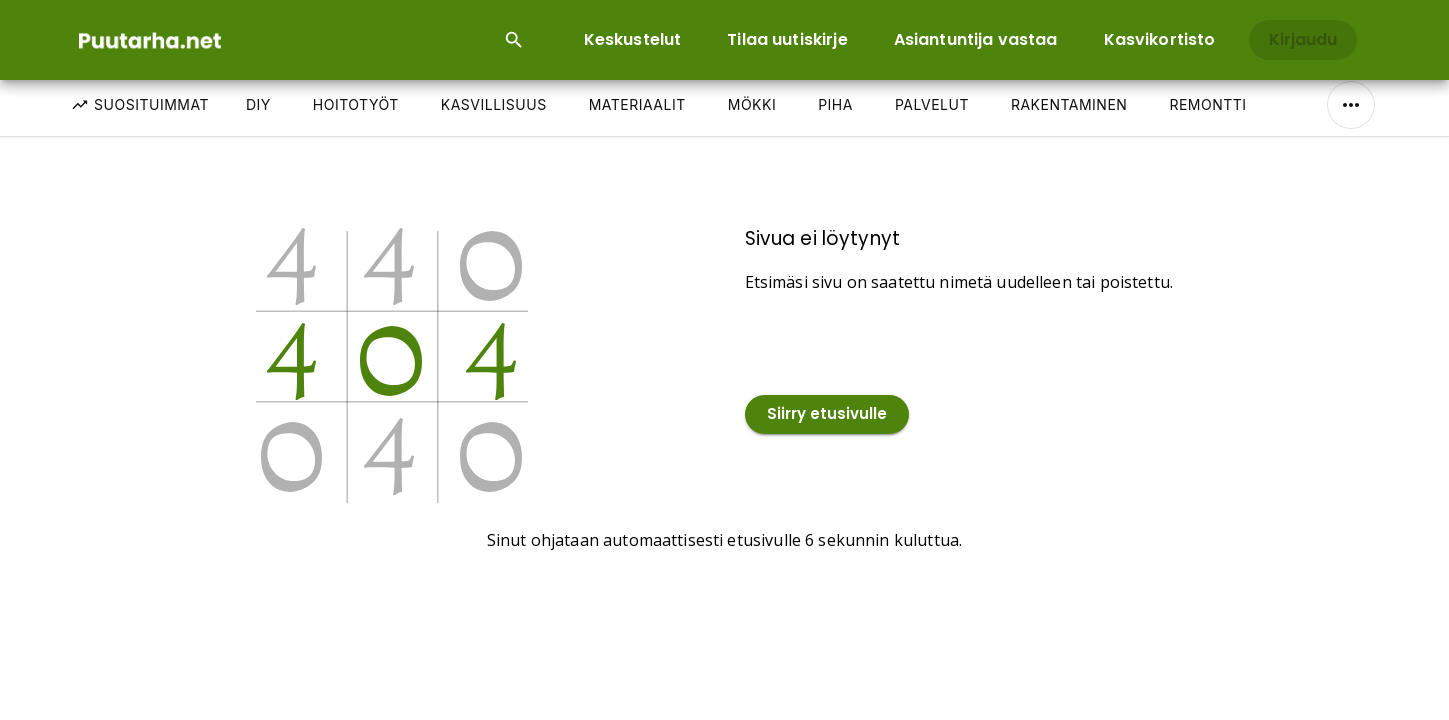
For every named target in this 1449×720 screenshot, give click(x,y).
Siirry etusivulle (827, 414)
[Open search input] (514, 40)
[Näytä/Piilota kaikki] (1351, 105)
